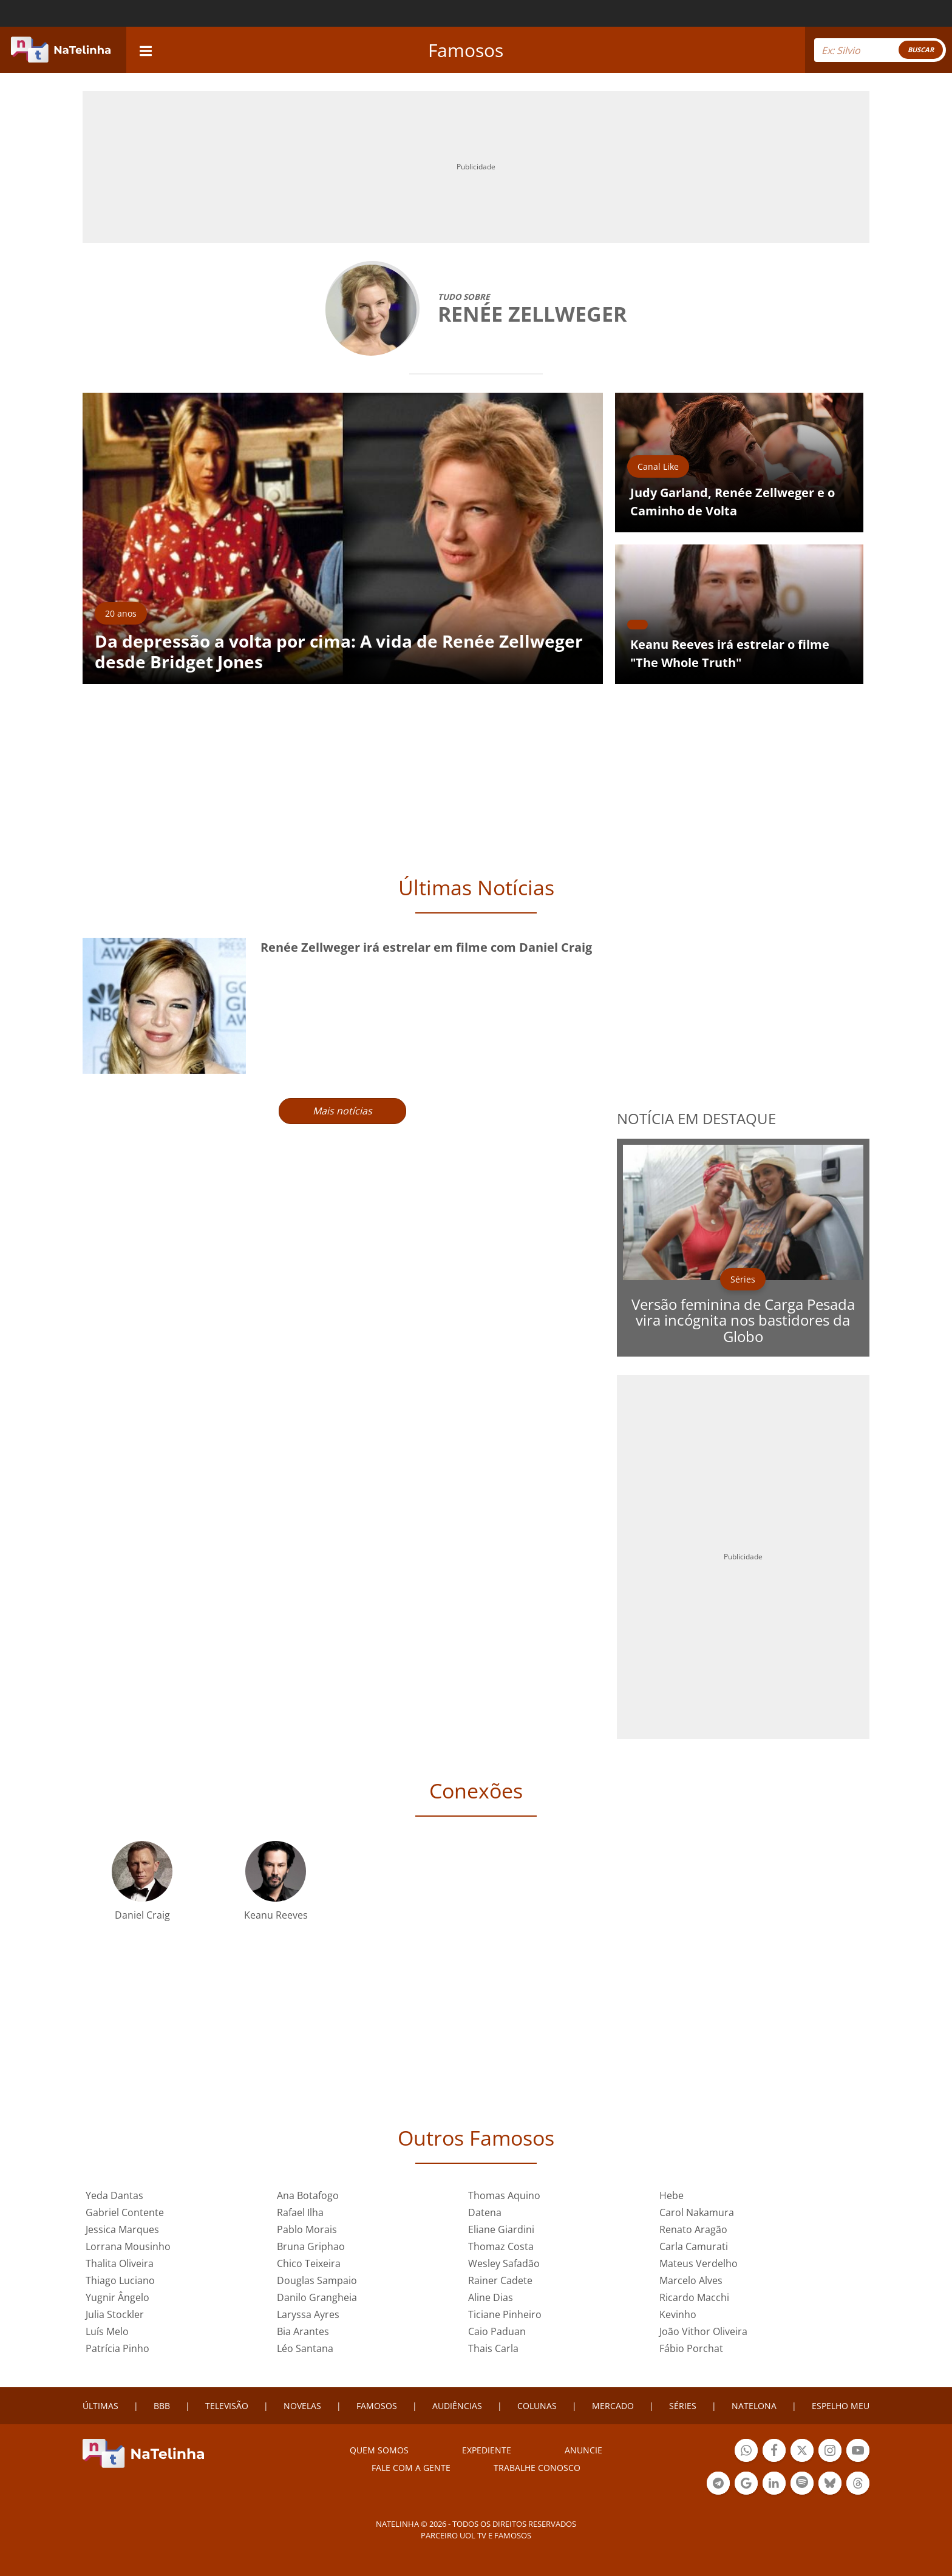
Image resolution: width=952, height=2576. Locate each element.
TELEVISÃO (226, 2406)
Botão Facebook (774, 2452)
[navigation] (145, 49)
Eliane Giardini (501, 2229)
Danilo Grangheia (317, 2297)
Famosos (465, 50)
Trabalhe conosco (537, 2467)
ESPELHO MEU (840, 2406)
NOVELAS (302, 2406)
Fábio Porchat (691, 2348)
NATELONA (754, 2406)
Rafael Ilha (300, 2212)
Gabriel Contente (125, 2212)
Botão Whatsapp (746, 2452)
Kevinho (677, 2314)
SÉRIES (682, 2406)
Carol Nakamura (696, 2212)
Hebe (671, 2195)
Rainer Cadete (500, 2280)
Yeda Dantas (114, 2195)
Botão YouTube (857, 2452)
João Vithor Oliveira (703, 2331)
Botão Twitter (802, 2452)
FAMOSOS (376, 2406)
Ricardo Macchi (694, 2297)
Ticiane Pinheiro (505, 2314)
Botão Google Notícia (746, 2485)
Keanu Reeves (276, 1915)
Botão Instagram (829, 2452)
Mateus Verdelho (698, 2263)
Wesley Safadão (504, 2263)
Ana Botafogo (308, 2195)
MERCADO (613, 2406)
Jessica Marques (122, 2229)
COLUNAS (537, 2406)
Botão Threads (857, 2485)
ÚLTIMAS (100, 2406)
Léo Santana (305, 2348)
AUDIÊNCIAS (457, 2406)
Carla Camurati (693, 2246)
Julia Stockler (115, 2314)
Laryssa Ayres (308, 2314)
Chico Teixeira (309, 2263)
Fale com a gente (411, 2467)
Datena (484, 2212)
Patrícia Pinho (117, 2348)
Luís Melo (107, 2331)
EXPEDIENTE (486, 2450)
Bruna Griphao (311, 2246)
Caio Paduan (497, 2331)
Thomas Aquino (504, 2195)
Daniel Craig (142, 1915)
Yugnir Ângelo (117, 2297)
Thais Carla (493, 2348)
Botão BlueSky (829, 2485)
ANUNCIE (583, 2450)
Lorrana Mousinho (128, 2246)
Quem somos (379, 2450)
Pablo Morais (307, 2229)
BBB (162, 2406)
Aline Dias (490, 2297)
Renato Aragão (693, 2229)
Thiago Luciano (120, 2280)
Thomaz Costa (501, 2246)
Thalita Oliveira (120, 2263)
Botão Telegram (718, 2485)
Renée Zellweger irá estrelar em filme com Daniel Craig (426, 947)
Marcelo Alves (690, 2280)
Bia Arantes (303, 2331)
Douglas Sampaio (317, 2280)
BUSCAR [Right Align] (921, 49)
